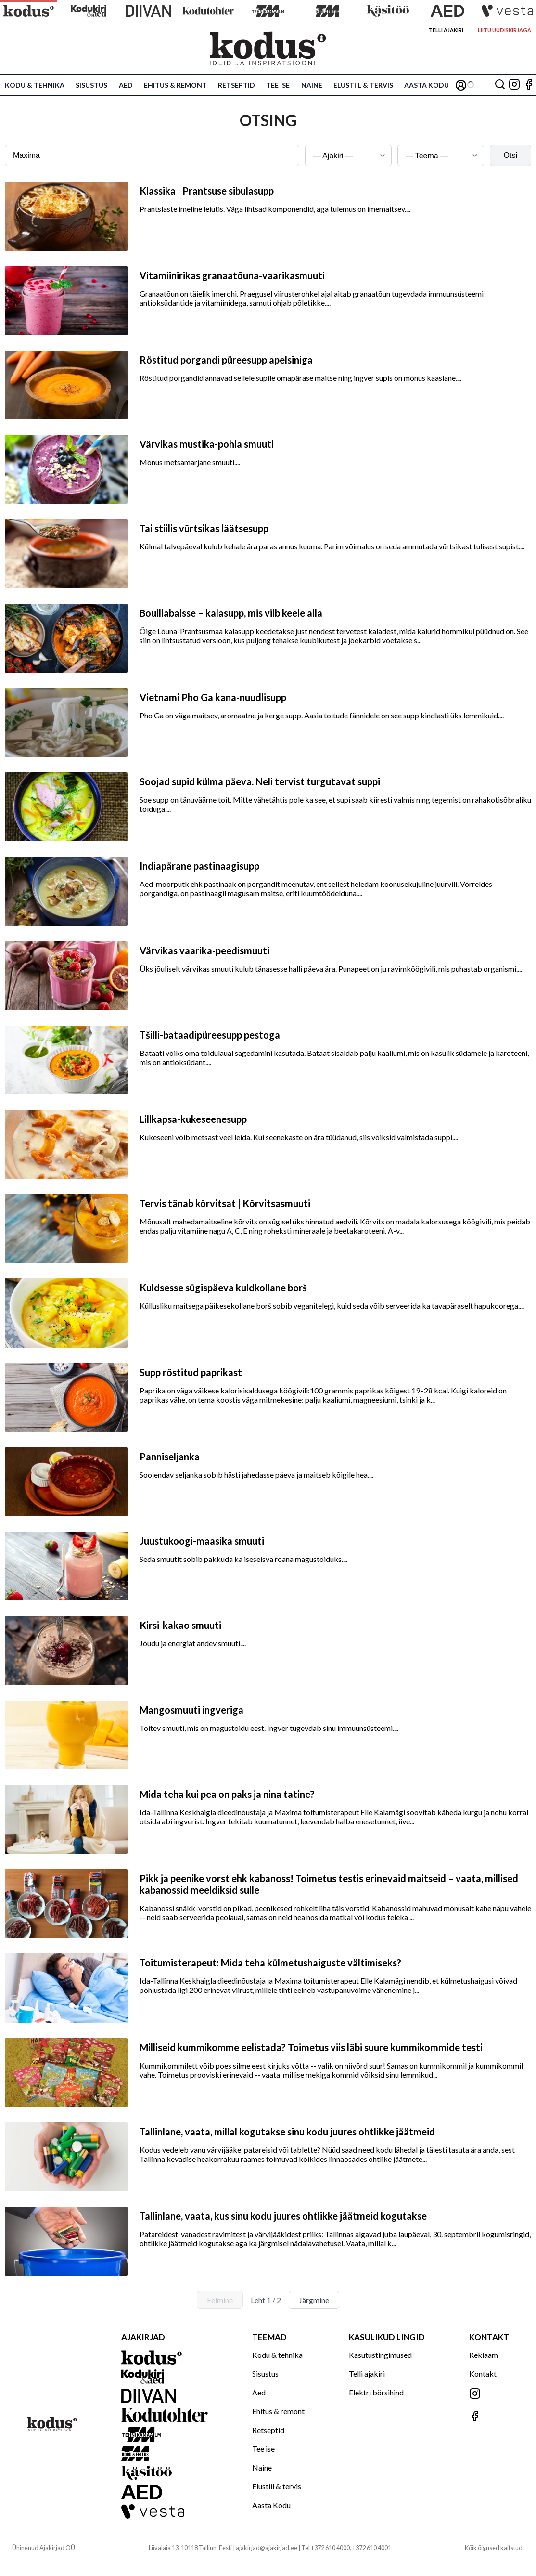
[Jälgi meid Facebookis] (529, 84)
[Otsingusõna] (152, 155)
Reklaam (483, 2354)
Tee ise (278, 85)
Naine (311, 85)
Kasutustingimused (380, 2354)
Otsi (510, 155)
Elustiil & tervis (363, 85)
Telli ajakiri (446, 30)
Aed (126, 85)
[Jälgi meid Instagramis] (514, 84)
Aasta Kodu (426, 85)
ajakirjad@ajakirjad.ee (266, 2547)
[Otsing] (500, 84)
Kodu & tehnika (34, 85)
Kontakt (483, 2373)
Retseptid (236, 85)
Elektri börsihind (376, 2392)
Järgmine (314, 2299)
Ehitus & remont (175, 85)
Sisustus (91, 85)
